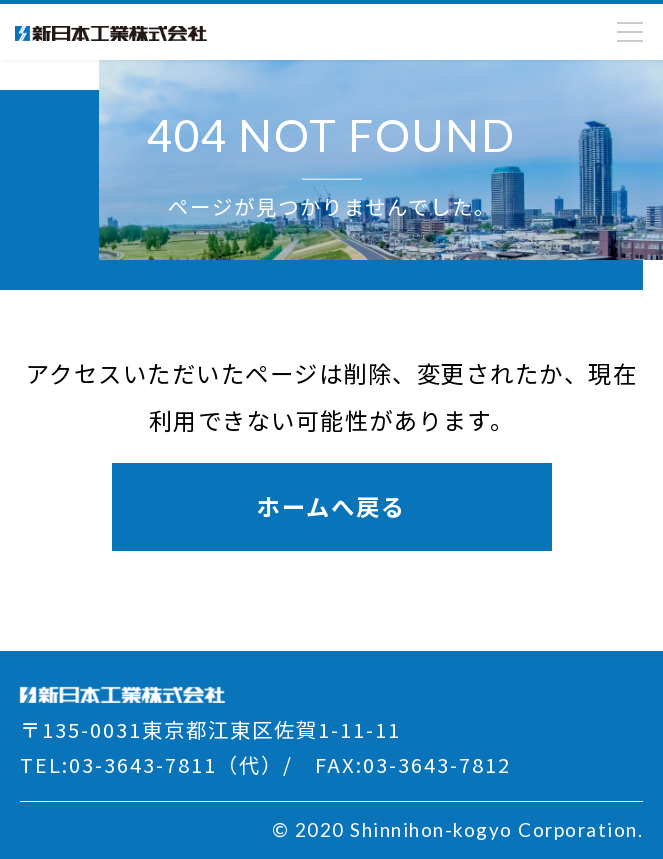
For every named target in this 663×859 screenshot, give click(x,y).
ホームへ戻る (331, 506)
